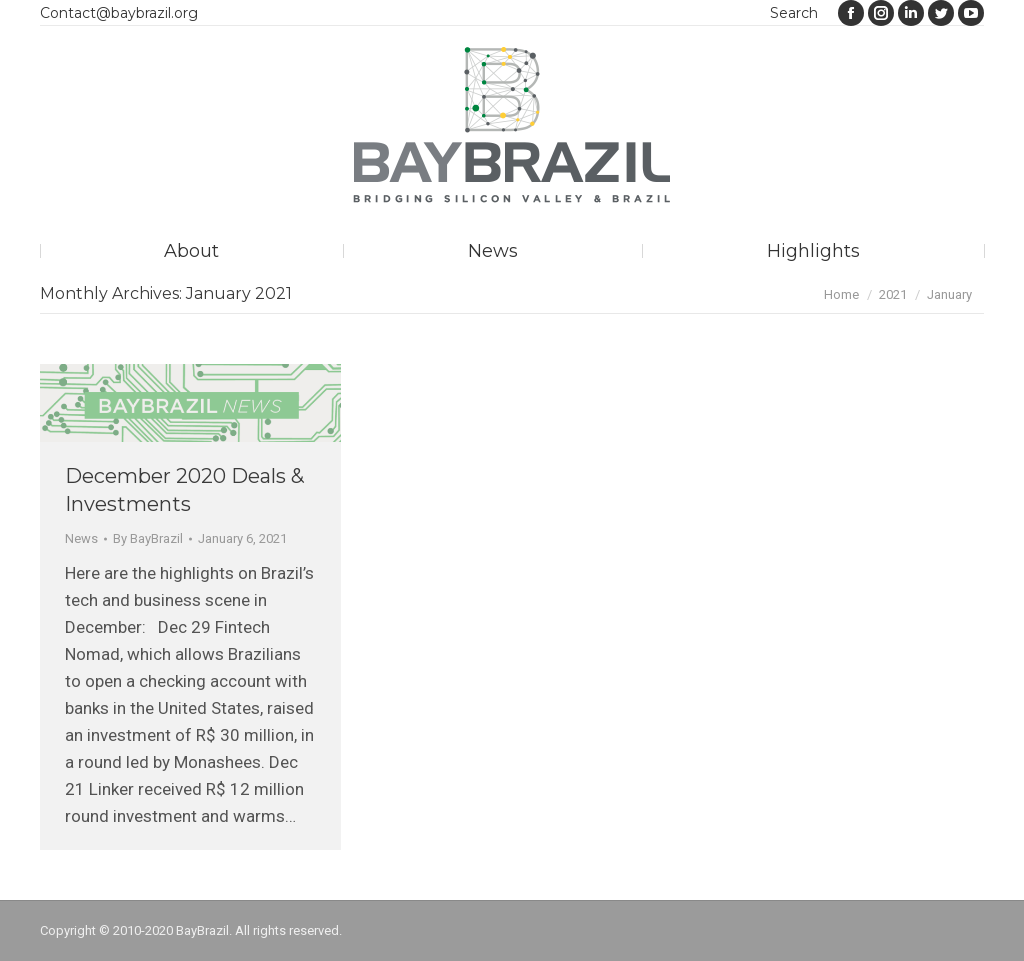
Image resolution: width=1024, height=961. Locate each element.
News (81, 538)
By (148, 538)
